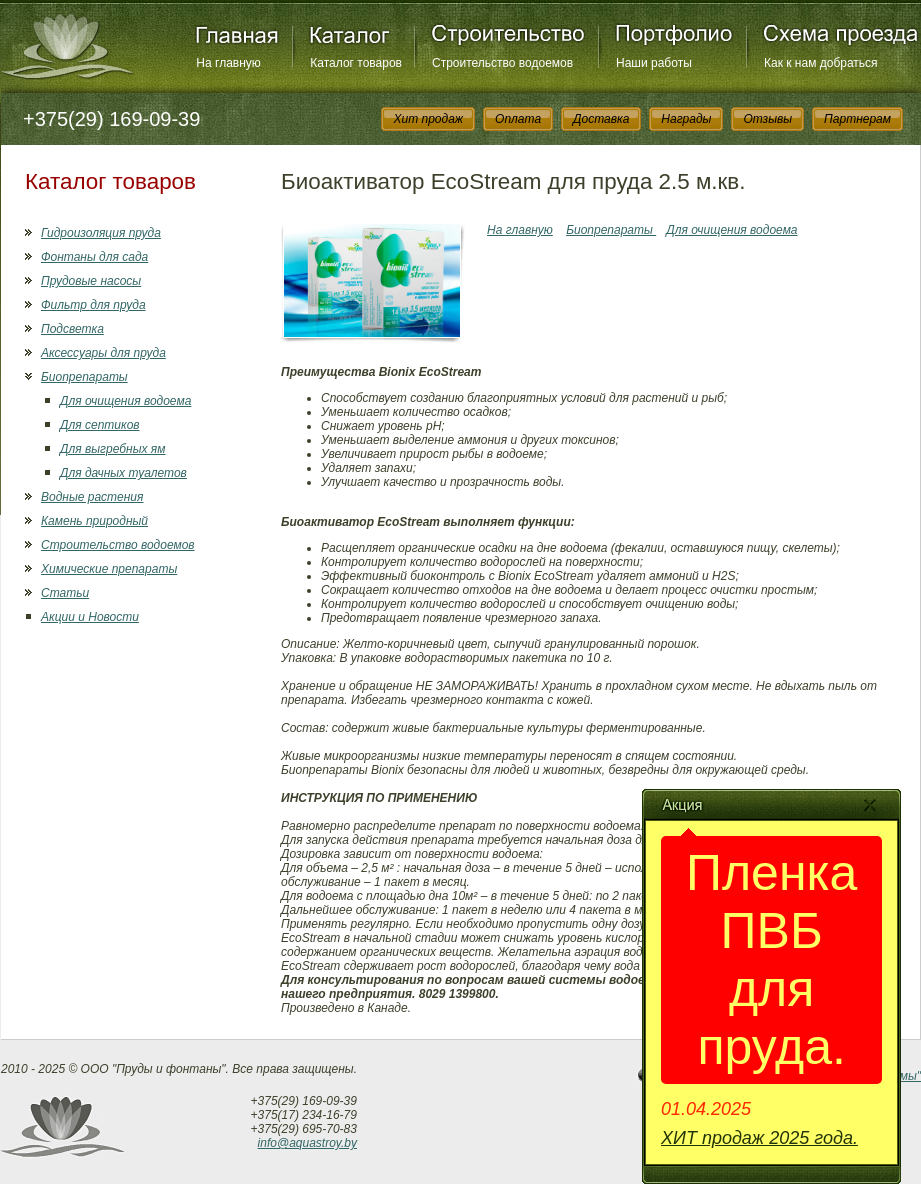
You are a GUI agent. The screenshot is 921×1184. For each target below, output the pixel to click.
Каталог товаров (356, 63)
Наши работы (654, 63)
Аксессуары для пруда (103, 353)
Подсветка (72, 329)
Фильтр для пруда (93, 305)
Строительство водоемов (502, 63)
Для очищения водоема (125, 401)
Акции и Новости (90, 617)
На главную (228, 63)
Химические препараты (109, 569)
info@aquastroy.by (307, 1143)
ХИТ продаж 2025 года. (759, 1138)
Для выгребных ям (112, 449)
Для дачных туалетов (123, 473)
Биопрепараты (84, 377)
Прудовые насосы (91, 281)
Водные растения (92, 497)
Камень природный (94, 521)
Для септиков (100, 425)
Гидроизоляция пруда (101, 233)
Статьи (65, 593)
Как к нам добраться (821, 63)
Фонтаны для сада (94, 257)
